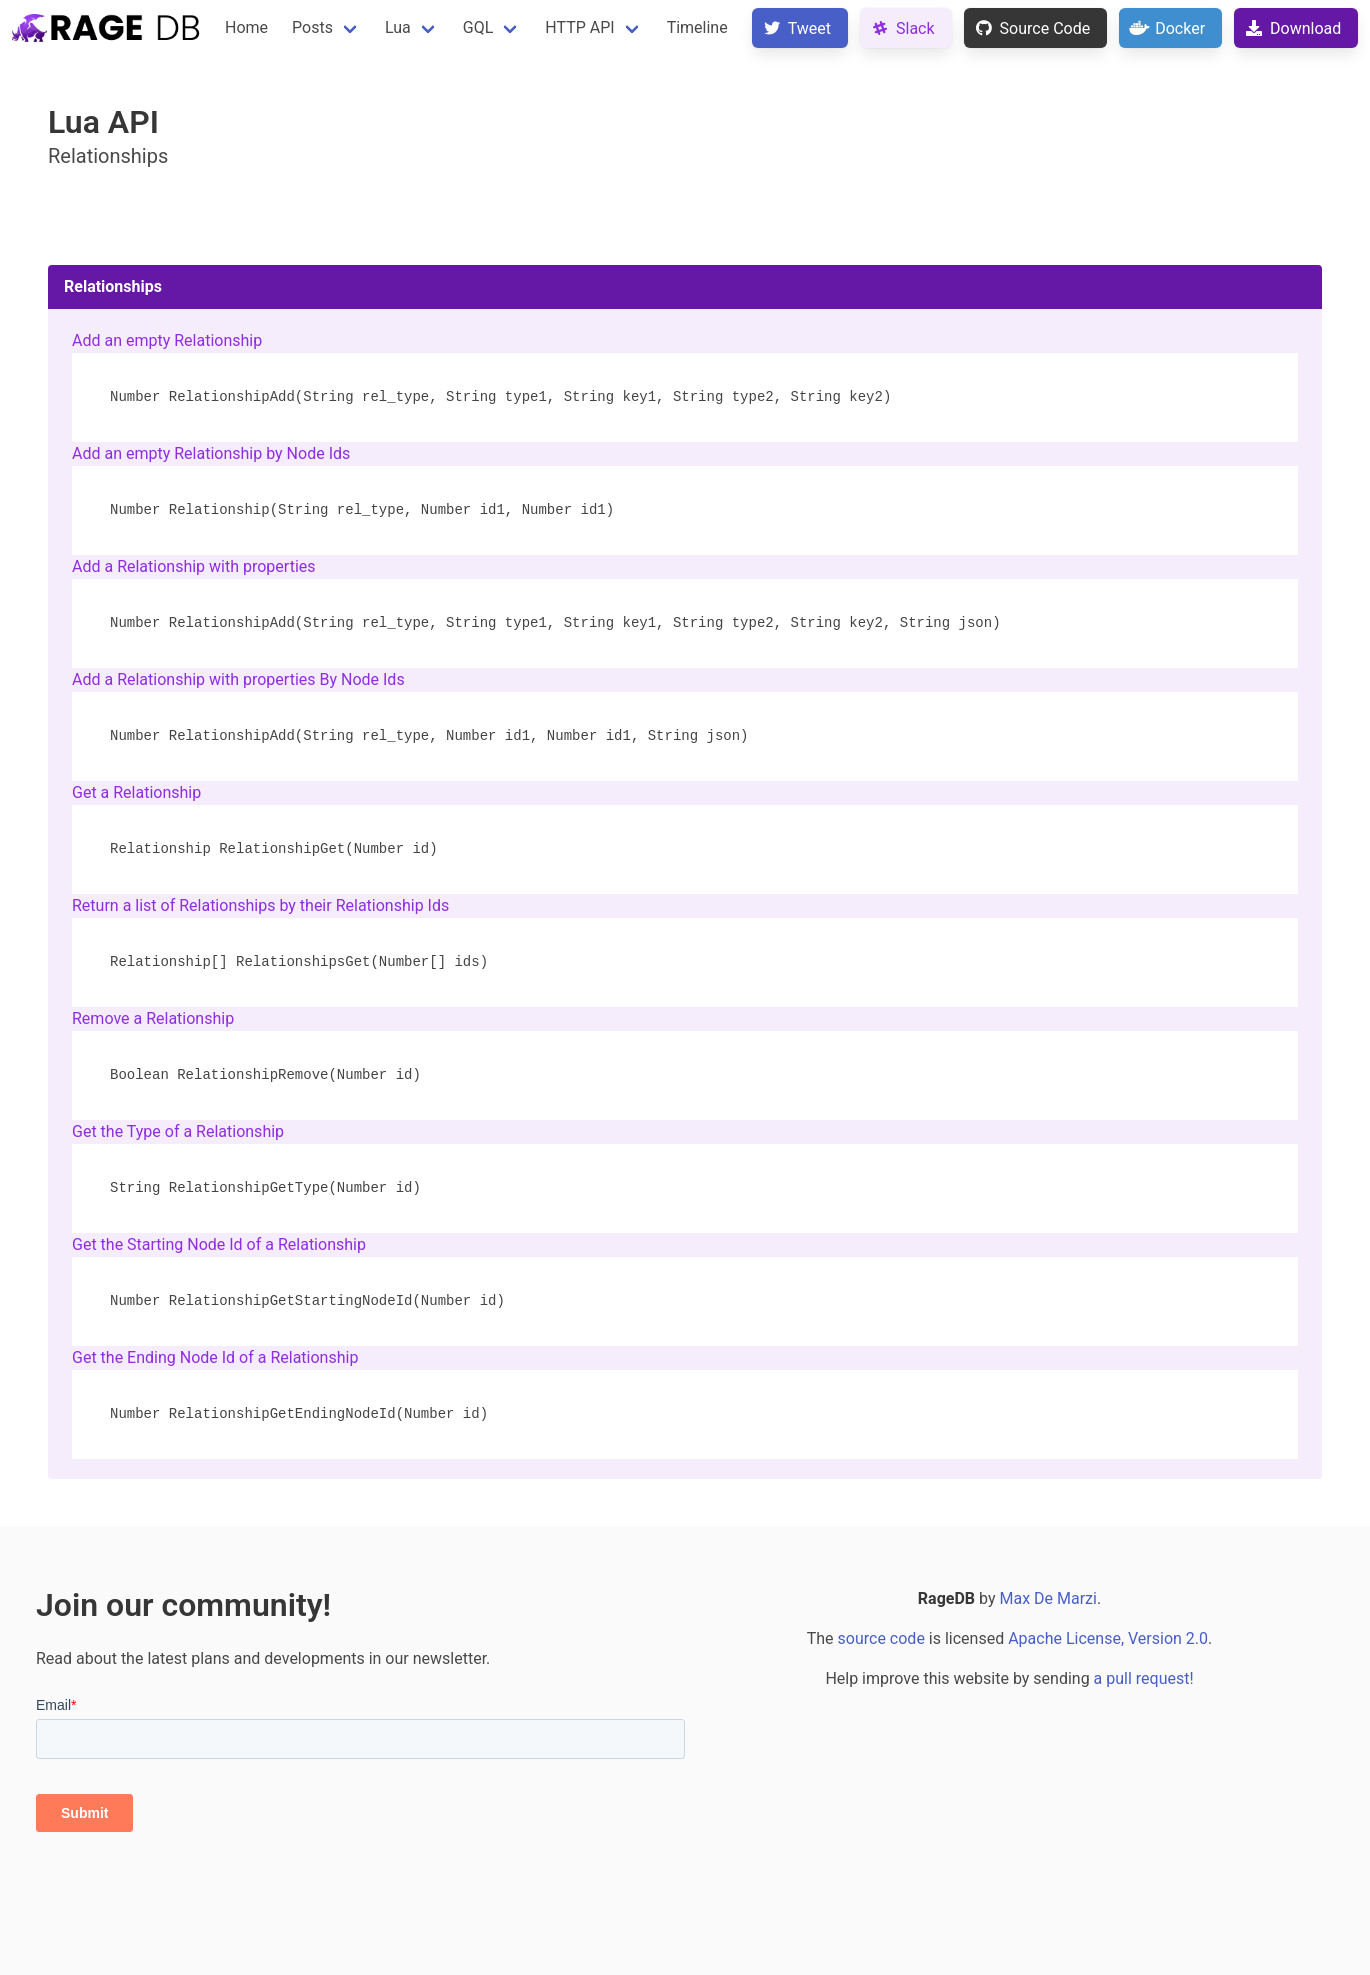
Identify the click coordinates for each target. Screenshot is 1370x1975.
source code (881, 1638)
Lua (398, 27)
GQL (478, 27)
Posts (312, 27)
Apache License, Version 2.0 (1108, 1638)
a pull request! (1144, 1678)
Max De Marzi (1047, 1598)
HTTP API (579, 27)
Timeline (697, 27)
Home (246, 27)
